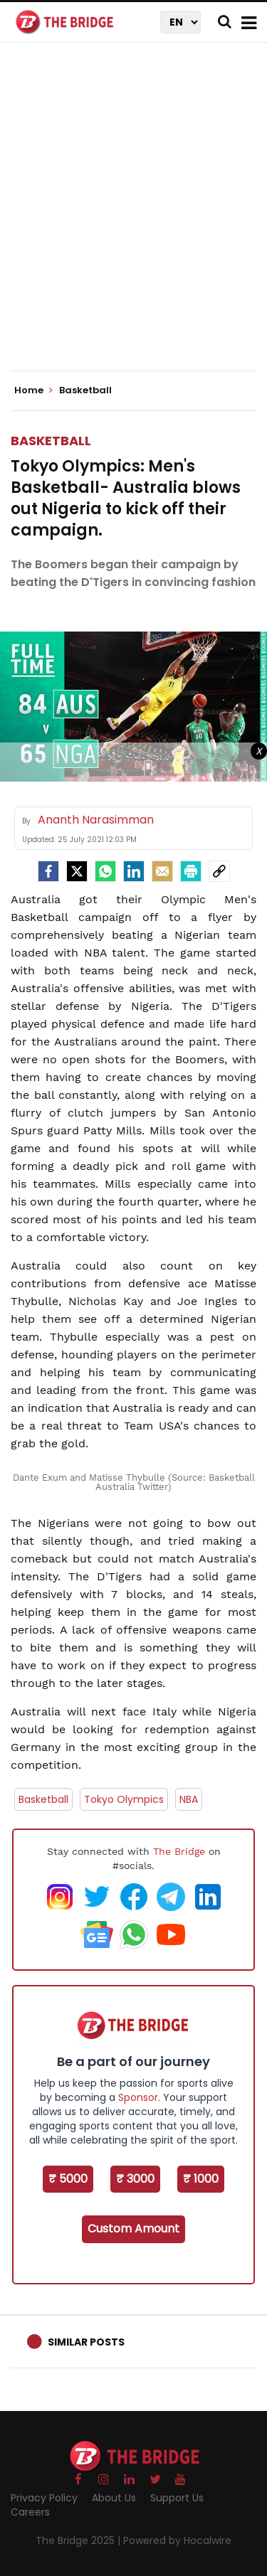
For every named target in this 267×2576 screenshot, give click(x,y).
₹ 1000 (201, 2179)
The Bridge (179, 1851)
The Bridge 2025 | (79, 2540)
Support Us (177, 2498)
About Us (114, 2498)
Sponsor (138, 2097)
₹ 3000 (135, 2179)
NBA (188, 1799)
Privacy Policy (44, 2498)
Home (33, 390)
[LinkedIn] (134, 871)
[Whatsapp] (105, 871)
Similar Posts (86, 2342)
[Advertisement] (133, 218)
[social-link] (219, 871)
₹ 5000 (68, 2179)
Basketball (51, 440)
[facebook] (48, 871)
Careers (30, 2512)
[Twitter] (77, 871)
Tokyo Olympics (124, 1799)
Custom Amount (133, 2228)
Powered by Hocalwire (177, 2540)
